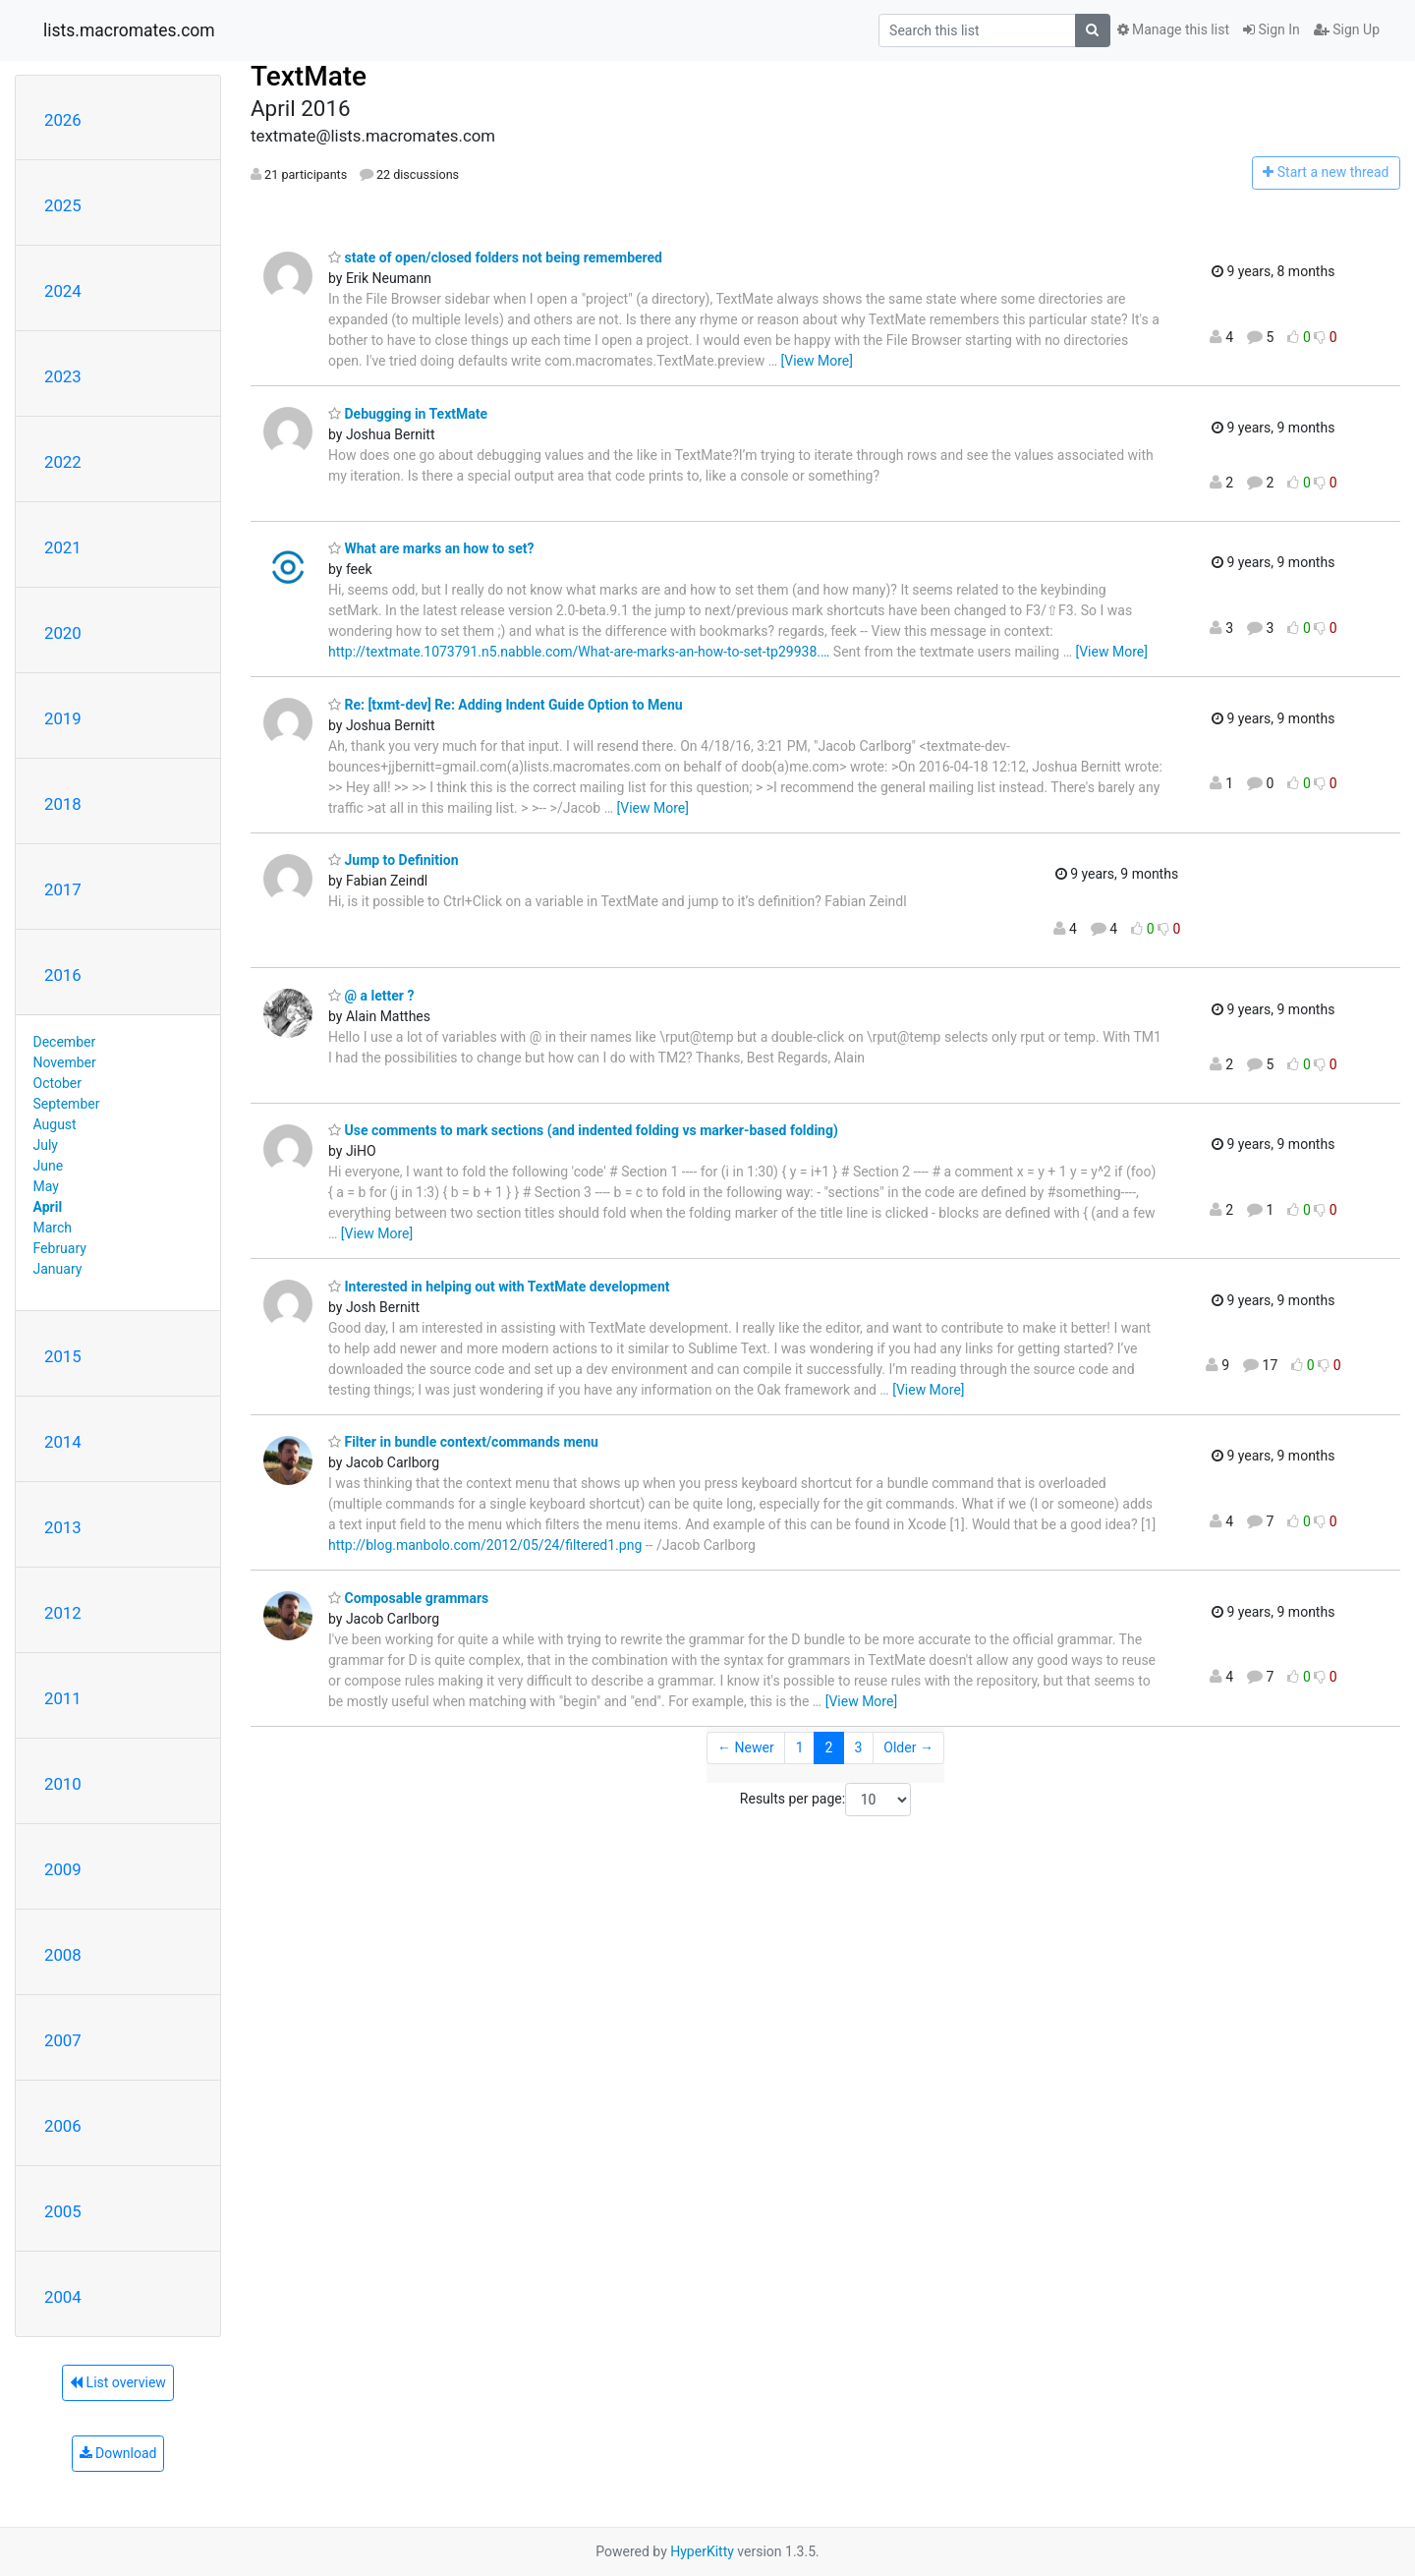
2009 (63, 1869)
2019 (63, 718)
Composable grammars (408, 1598)
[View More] (817, 361)
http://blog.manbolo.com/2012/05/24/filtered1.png (485, 1545)
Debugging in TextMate (407, 414)
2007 (63, 2040)
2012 (63, 1613)
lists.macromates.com (129, 30)
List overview (118, 2382)
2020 (63, 633)
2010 (63, 1784)
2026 (63, 120)
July (45, 1145)
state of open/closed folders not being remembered (495, 257)
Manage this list (1173, 29)
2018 (63, 804)
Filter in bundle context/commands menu (463, 1442)
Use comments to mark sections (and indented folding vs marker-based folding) (583, 1130)
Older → (908, 1747)
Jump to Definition (393, 860)
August (55, 1124)
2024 (63, 291)
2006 (63, 2126)
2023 (63, 376)
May (46, 1186)
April (48, 1207)
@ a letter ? (371, 995)
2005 (63, 2211)
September (66, 1104)
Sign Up (1347, 29)
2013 (63, 1527)
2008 (63, 1955)
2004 (63, 2297)
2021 (63, 547)
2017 (63, 889)
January (58, 1269)
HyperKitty (702, 2551)
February (59, 1248)
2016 (63, 975)
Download (118, 2453)
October (57, 1083)
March (53, 1227)
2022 (63, 462)
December (64, 1042)
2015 (63, 1356)
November (64, 1062)
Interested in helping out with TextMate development (498, 1286)
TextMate (309, 76)
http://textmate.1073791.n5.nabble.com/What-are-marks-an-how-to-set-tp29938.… (578, 651)
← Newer (745, 1747)
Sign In (1271, 29)
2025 (63, 205)
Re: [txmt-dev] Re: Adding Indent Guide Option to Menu (505, 705)
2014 (63, 1442)
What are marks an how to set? (431, 548)
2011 (63, 1698)
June (48, 1166)
